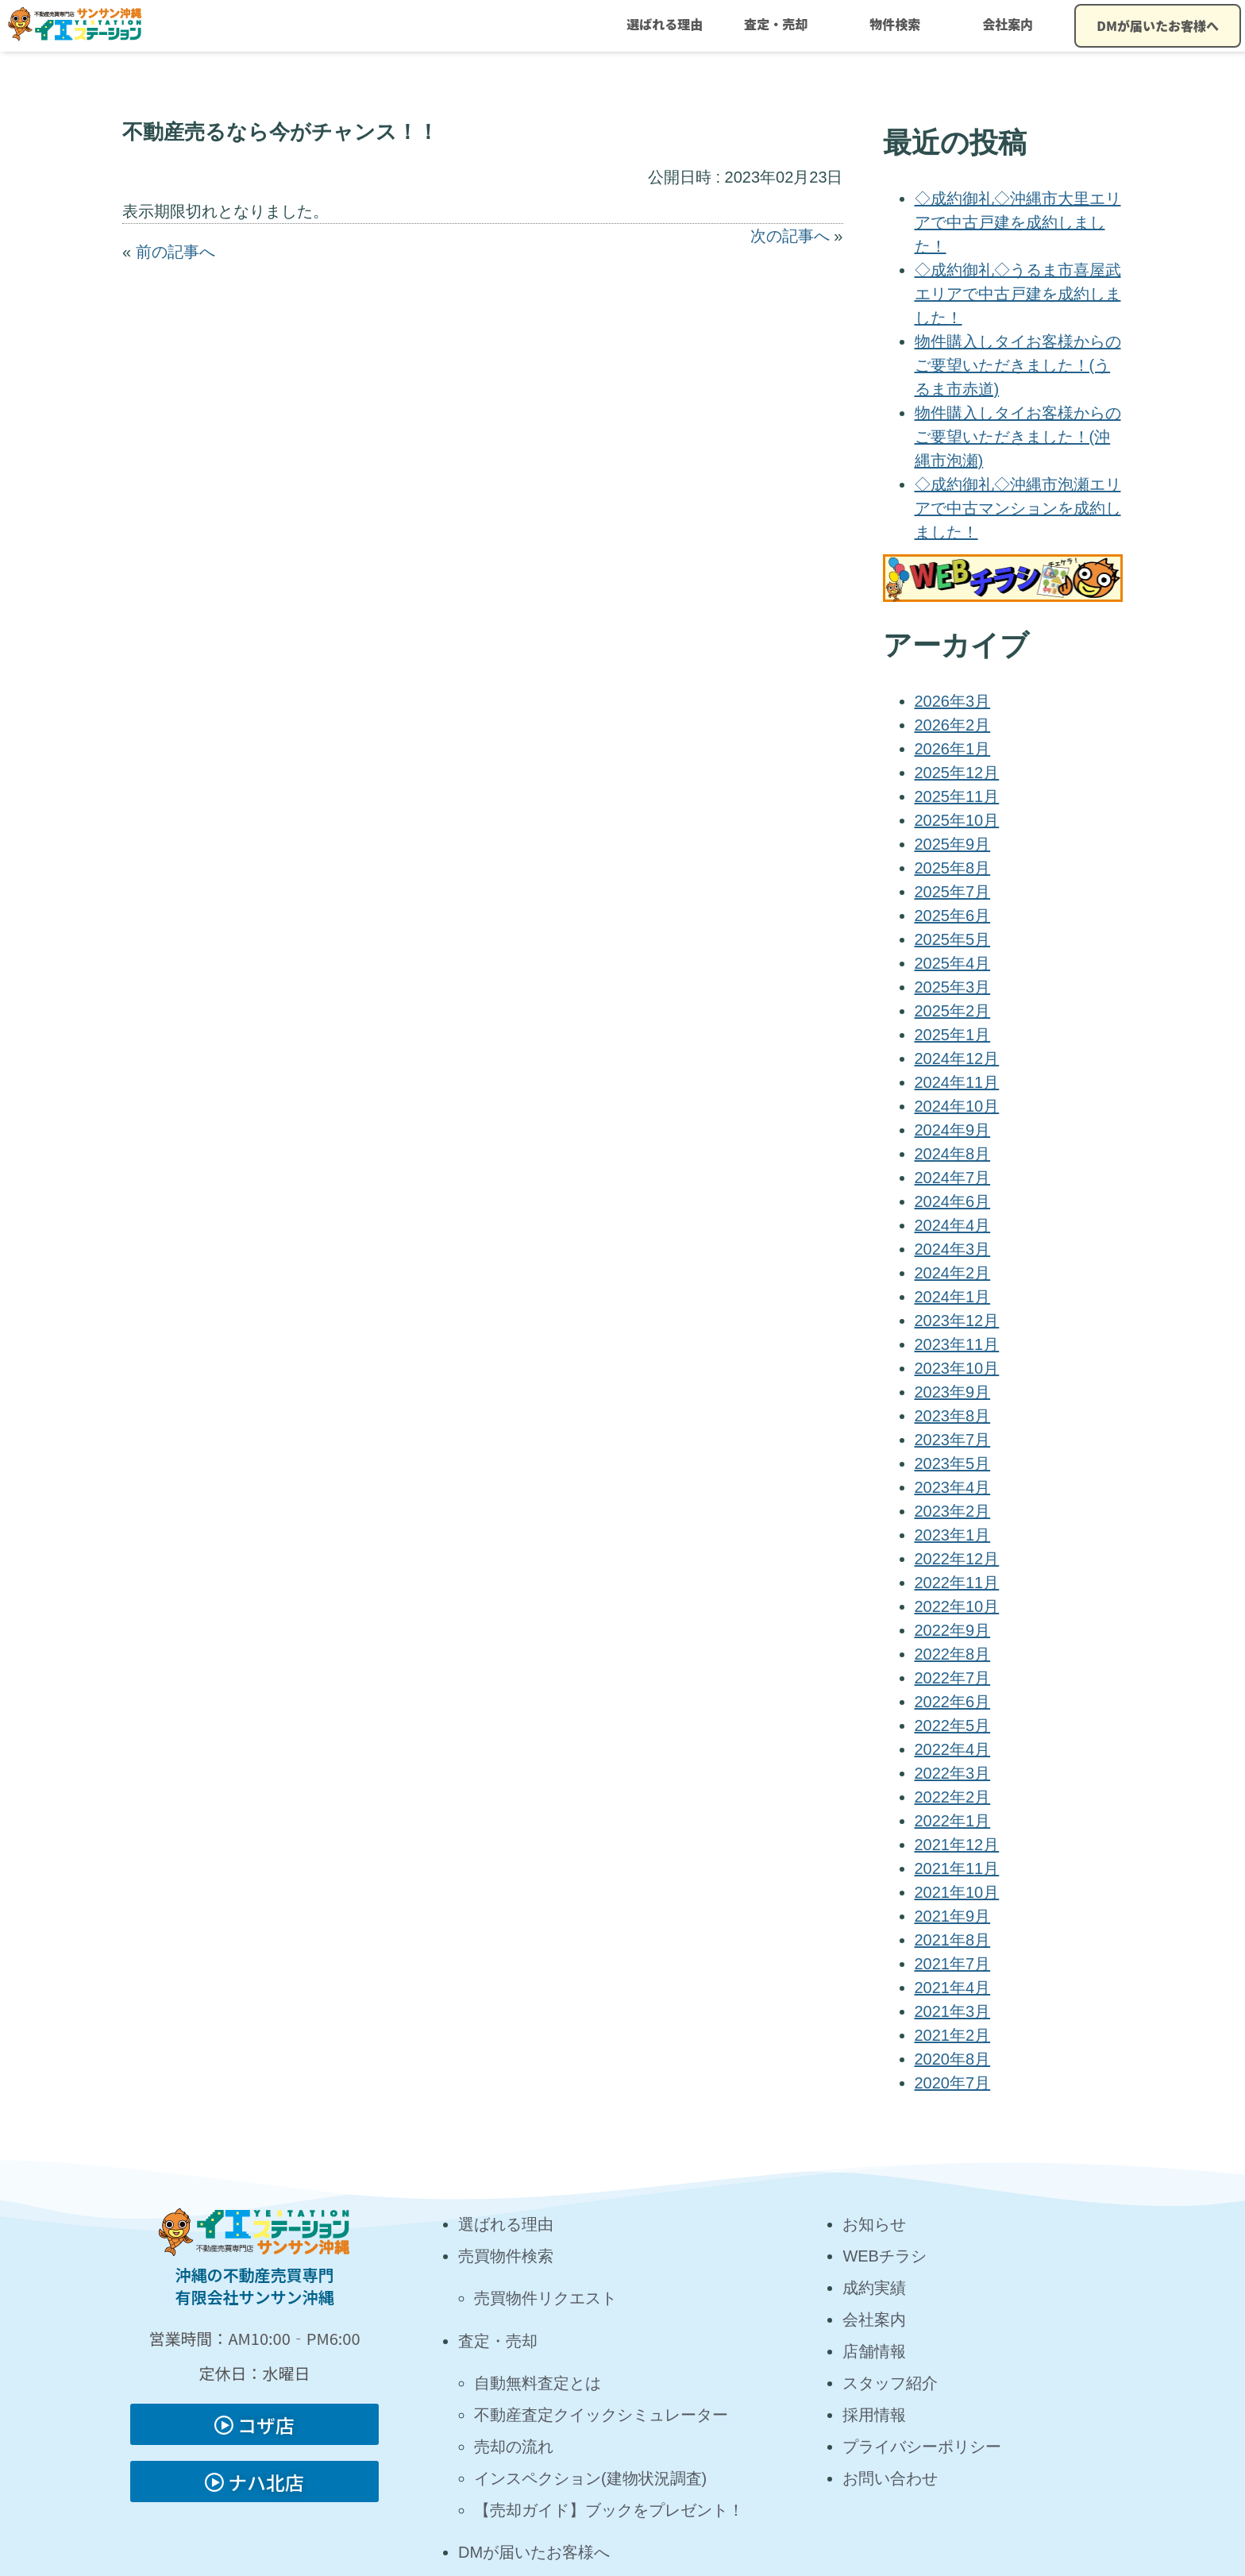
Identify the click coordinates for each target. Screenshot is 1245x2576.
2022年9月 (953, 1630)
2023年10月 (957, 1368)
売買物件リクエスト (545, 2298)
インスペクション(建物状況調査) (590, 2478)
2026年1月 (953, 749)
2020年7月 (953, 2083)
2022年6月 (953, 1701)
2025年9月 (953, 844)
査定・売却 (776, 23)
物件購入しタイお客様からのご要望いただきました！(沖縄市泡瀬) (1018, 436)
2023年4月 (953, 1487)
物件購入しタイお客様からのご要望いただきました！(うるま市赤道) (1018, 365)
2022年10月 (957, 1606)
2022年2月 (953, 1797)
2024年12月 (957, 1058)
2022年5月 (953, 1725)
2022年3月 (953, 1773)
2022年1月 (953, 1821)
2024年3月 (953, 1249)
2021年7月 (953, 1963)
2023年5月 (953, 1463)
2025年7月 (953, 891)
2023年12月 (957, 1320)
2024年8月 (953, 1154)
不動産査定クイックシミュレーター (601, 2415)
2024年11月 (957, 1082)
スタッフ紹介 (890, 2383)
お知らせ (874, 2224)
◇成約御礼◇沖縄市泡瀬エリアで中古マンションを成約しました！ (1018, 508)
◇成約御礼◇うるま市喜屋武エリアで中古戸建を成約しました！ (1018, 293)
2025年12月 (957, 772)
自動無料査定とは (537, 2383)
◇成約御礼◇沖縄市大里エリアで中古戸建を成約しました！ (1018, 222)
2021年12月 (957, 1844)
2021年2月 (953, 2035)
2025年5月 (953, 939)
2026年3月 (953, 701)
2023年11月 (957, 1344)
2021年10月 (957, 1892)
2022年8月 (953, 1654)
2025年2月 (953, 1011)
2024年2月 (953, 1273)
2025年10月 (957, 820)
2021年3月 (953, 2011)
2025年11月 (957, 796)
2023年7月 (953, 1439)
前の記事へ (175, 251)
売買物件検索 (505, 2256)
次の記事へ (790, 236)
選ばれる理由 (664, 23)
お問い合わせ (890, 2478)
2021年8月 (953, 1940)
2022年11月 (957, 1582)
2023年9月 (953, 1392)
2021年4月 (953, 1987)
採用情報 (874, 2415)
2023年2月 (953, 1511)
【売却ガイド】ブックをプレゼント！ (609, 2510)
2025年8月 (953, 868)
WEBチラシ (884, 2256)
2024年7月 (953, 1177)
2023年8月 (953, 1416)
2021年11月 (957, 1868)
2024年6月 (953, 1201)
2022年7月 (953, 1678)
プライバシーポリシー (921, 2446)
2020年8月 (953, 2059)
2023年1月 (953, 1535)
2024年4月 (953, 1225)
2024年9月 (953, 1130)
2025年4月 (953, 963)
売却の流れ (513, 2446)
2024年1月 (953, 1296)
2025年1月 (953, 1034)
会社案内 (1007, 23)
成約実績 (874, 2287)
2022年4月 (953, 1749)
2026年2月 (953, 725)
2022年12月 (957, 1559)
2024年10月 (957, 1106)
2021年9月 (953, 1916)
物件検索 (894, 23)
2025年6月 (953, 915)
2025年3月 (953, 987)
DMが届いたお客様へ (1158, 25)
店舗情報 (874, 2351)
